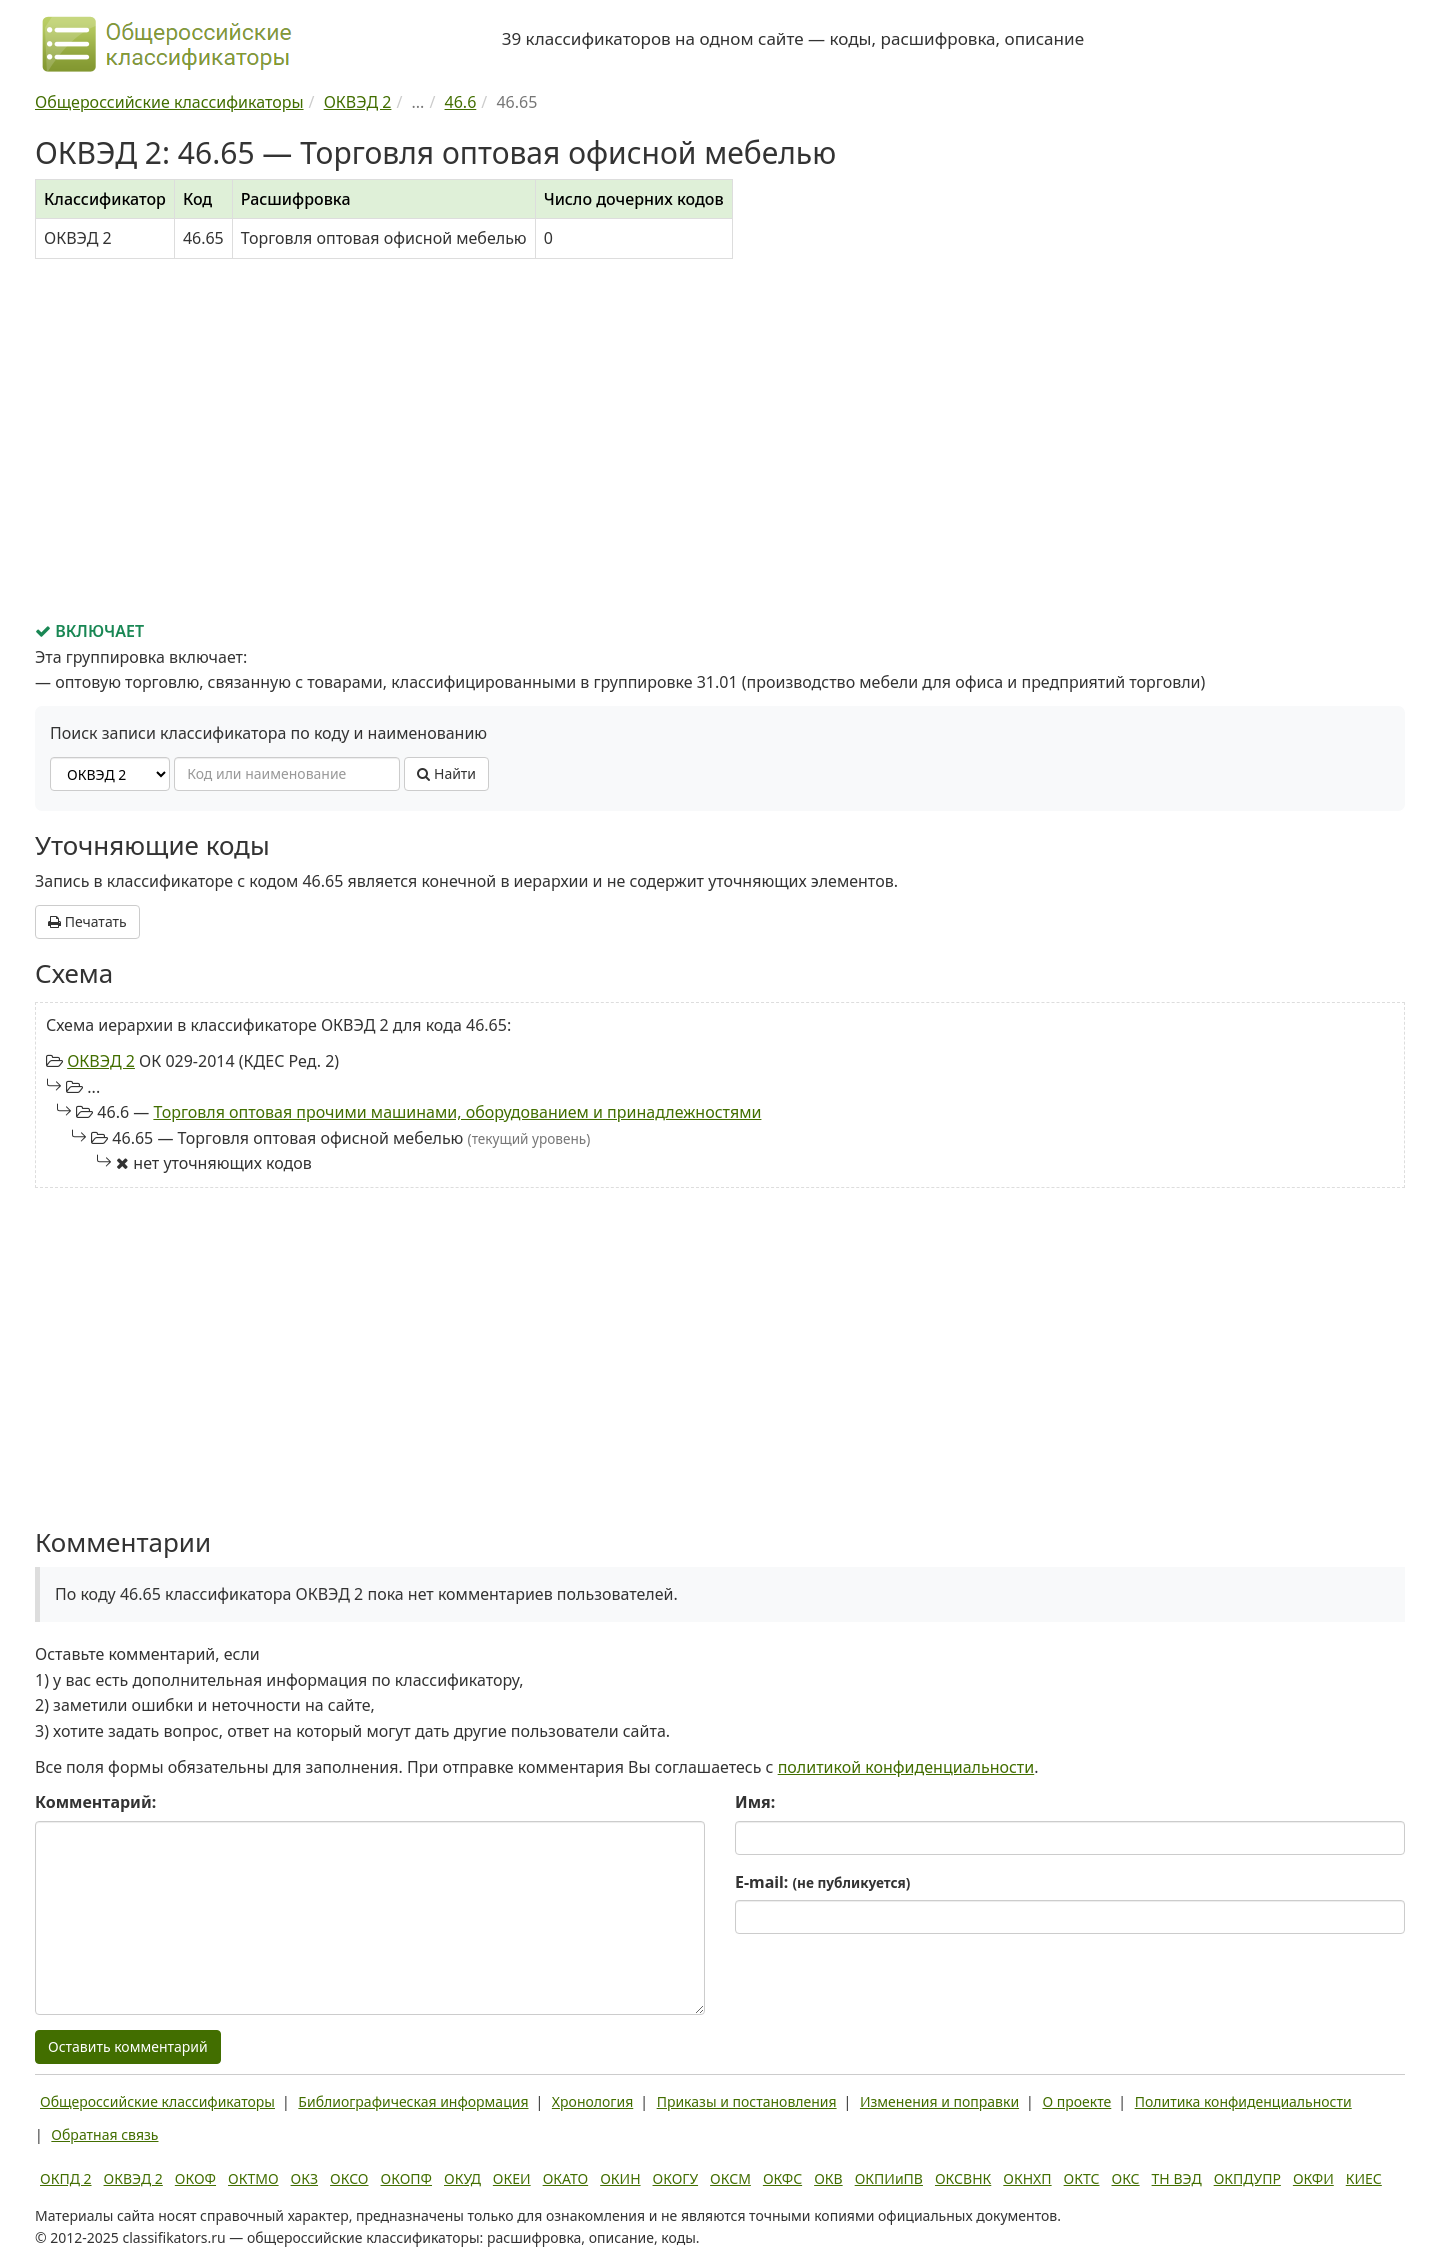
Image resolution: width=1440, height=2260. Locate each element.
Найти (446, 773)
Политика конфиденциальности (1243, 2101)
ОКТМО (253, 2178)
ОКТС (1082, 2178)
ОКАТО (566, 2178)
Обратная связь (104, 2134)
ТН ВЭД (1177, 2178)
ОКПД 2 (66, 2178)
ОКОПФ (406, 2178)
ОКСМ (730, 2178)
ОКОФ (195, 2178)
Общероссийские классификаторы (157, 2101)
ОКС (1125, 2178)
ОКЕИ (512, 2178)
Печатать (87, 921)
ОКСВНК (963, 2178)
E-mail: (822, 1882)
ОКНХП (1027, 2178)
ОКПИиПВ (889, 2178)
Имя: (755, 1802)
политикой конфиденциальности (906, 1767)
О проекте (1076, 2101)
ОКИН (620, 2178)
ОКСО (349, 2178)
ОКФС (782, 2178)
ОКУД (462, 2178)
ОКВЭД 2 (101, 1061)
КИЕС (1364, 2178)
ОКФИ (1313, 2178)
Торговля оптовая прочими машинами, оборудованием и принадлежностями (457, 1112)
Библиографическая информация (413, 2101)
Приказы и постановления (747, 2101)
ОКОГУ (676, 2178)
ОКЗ (304, 2178)
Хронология (592, 2101)
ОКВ (828, 2178)
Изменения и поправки (939, 2101)
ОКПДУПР (1247, 2178)
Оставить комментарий (128, 2046)
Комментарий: (95, 1802)
